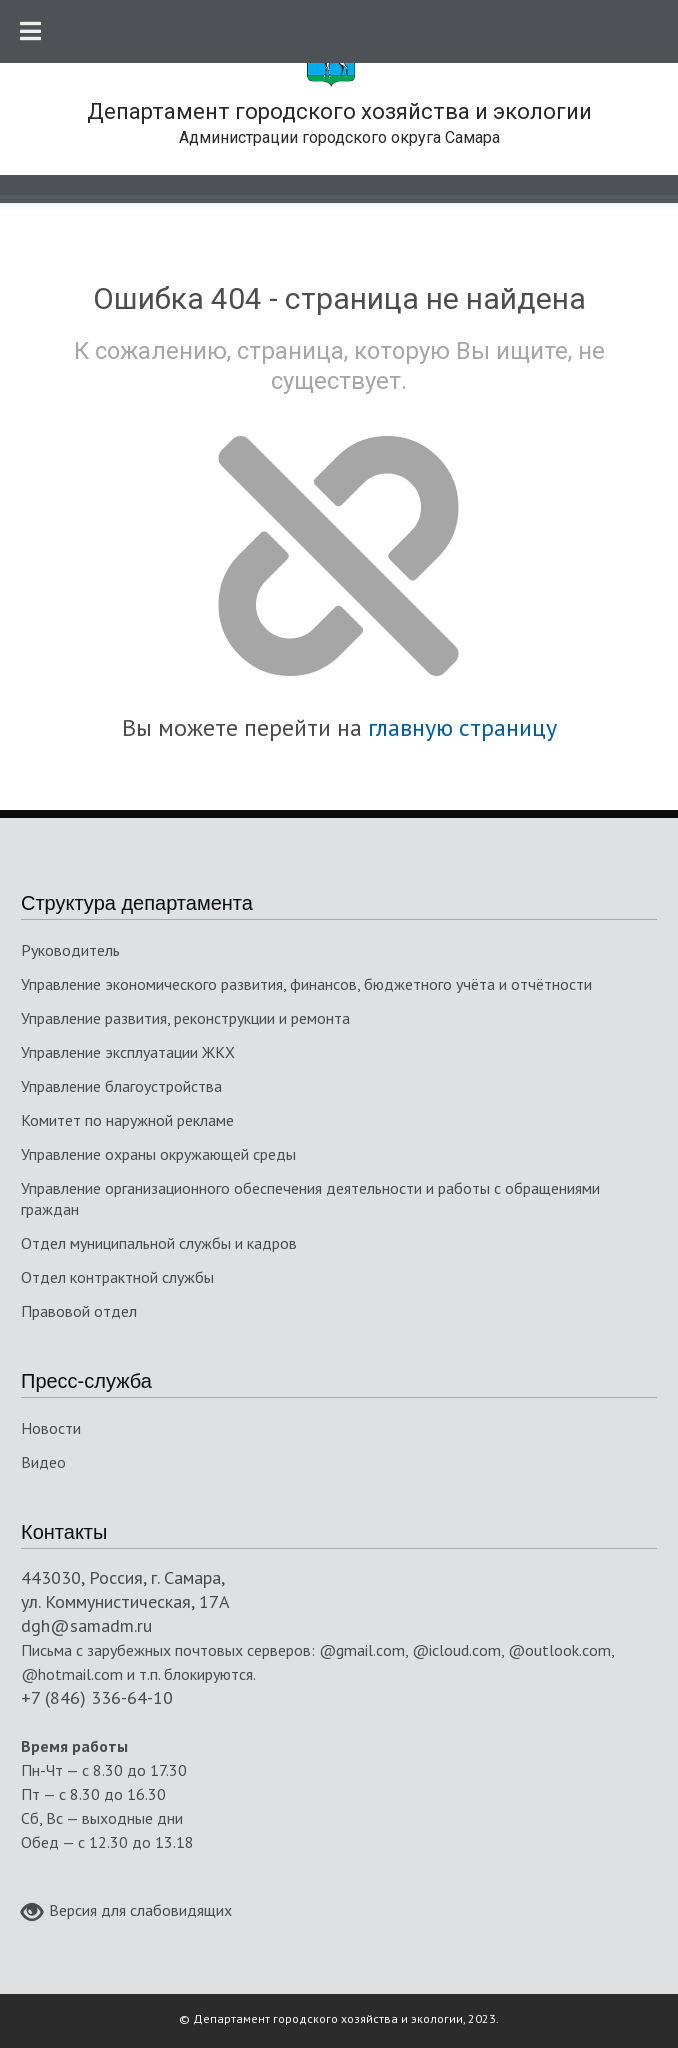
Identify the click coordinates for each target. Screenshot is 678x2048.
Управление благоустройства (121, 1086)
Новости (51, 1428)
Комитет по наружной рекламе (127, 1120)
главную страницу (462, 727)
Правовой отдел (79, 1311)
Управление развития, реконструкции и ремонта (185, 1018)
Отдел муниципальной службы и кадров (159, 1243)
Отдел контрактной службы (117, 1277)
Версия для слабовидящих (126, 1912)
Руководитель (70, 950)
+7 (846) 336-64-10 (97, 1697)
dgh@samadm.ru (86, 1625)
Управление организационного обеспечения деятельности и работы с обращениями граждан (310, 1198)
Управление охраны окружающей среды (158, 1154)
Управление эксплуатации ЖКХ (128, 1052)
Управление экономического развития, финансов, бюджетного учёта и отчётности (306, 984)
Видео (43, 1462)
